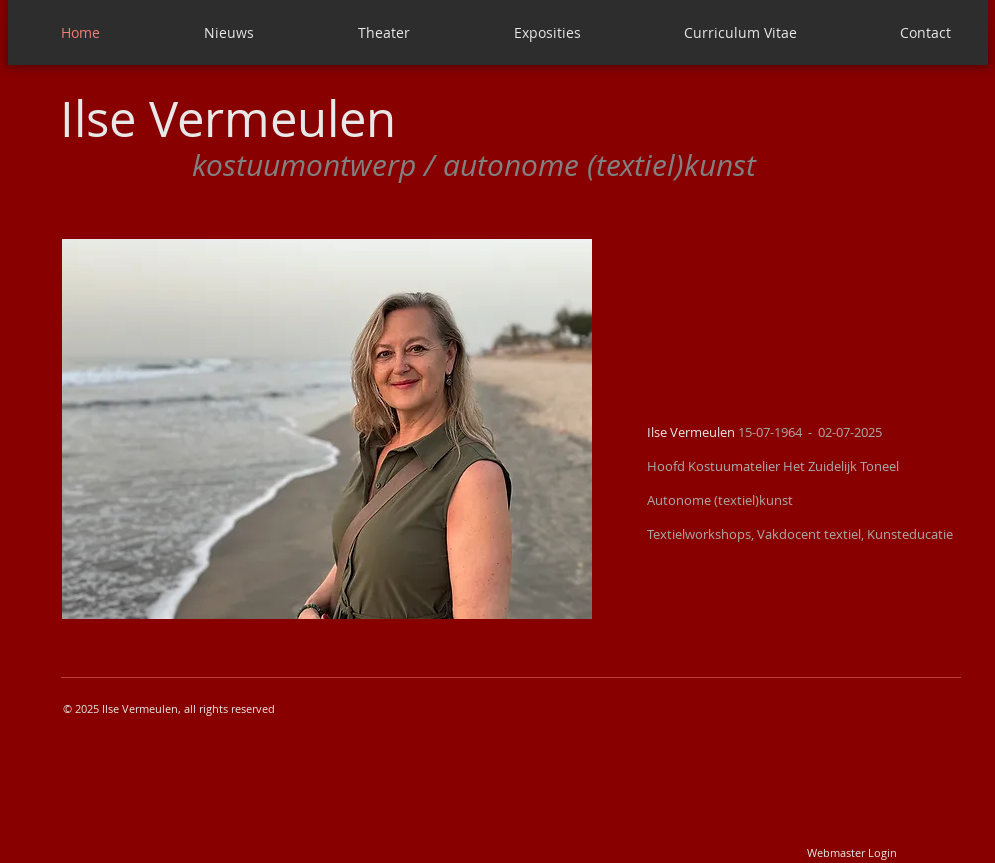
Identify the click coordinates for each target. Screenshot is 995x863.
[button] (327, 429)
